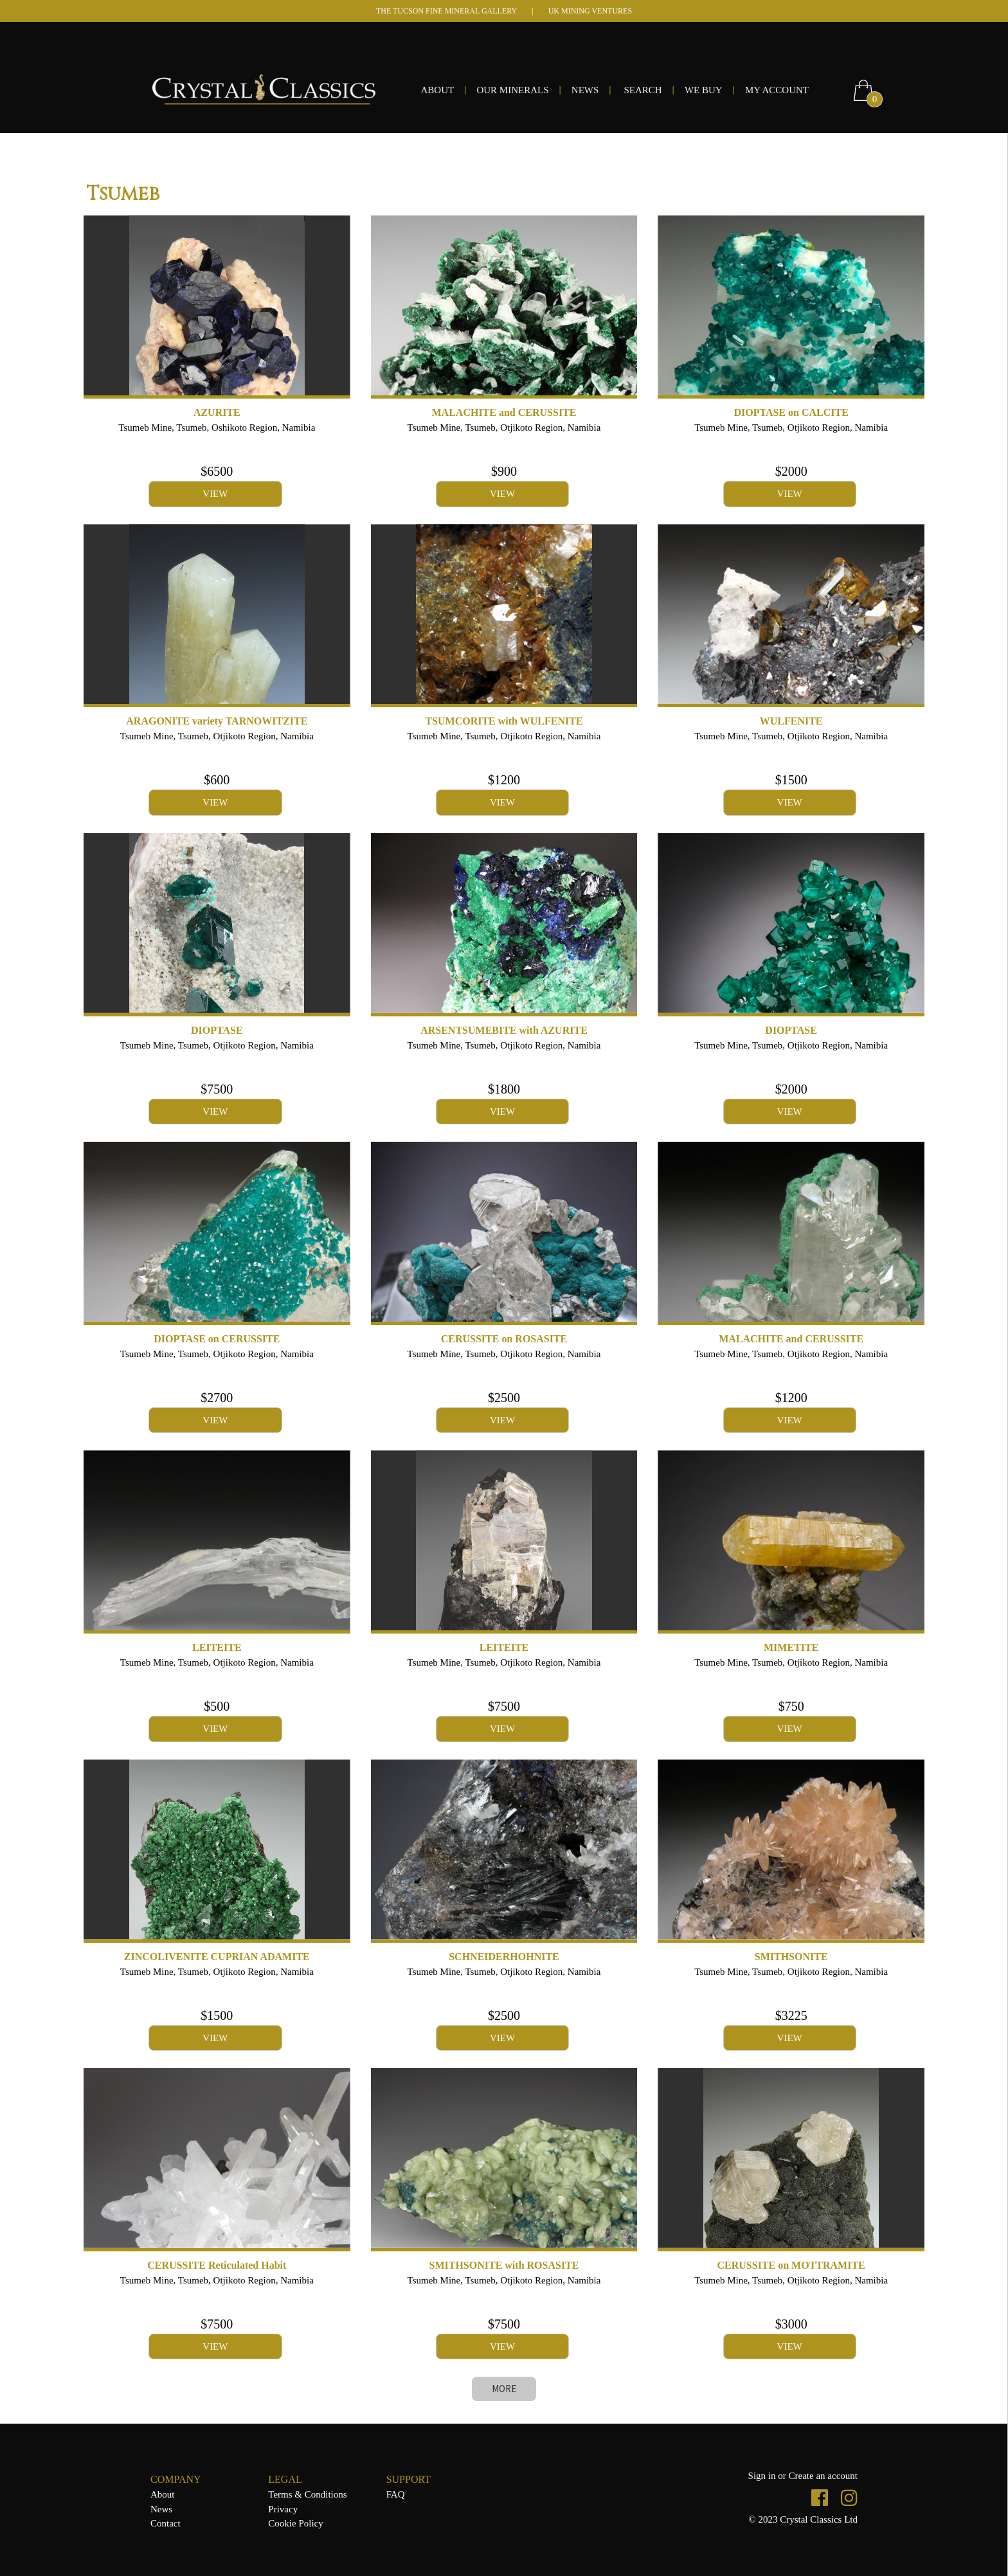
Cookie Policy (295, 2523)
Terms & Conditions (307, 2494)
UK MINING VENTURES (590, 10)
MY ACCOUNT (777, 90)
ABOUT (437, 90)
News (161, 2509)
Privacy (283, 2509)
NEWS (585, 90)
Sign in (763, 2476)
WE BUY (704, 90)
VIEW (215, 494)
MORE (504, 2388)
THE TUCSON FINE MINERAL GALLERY (446, 10)
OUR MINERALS (512, 90)
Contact (165, 2523)
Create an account (823, 2476)
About (162, 2494)
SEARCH (643, 90)
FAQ (395, 2494)
